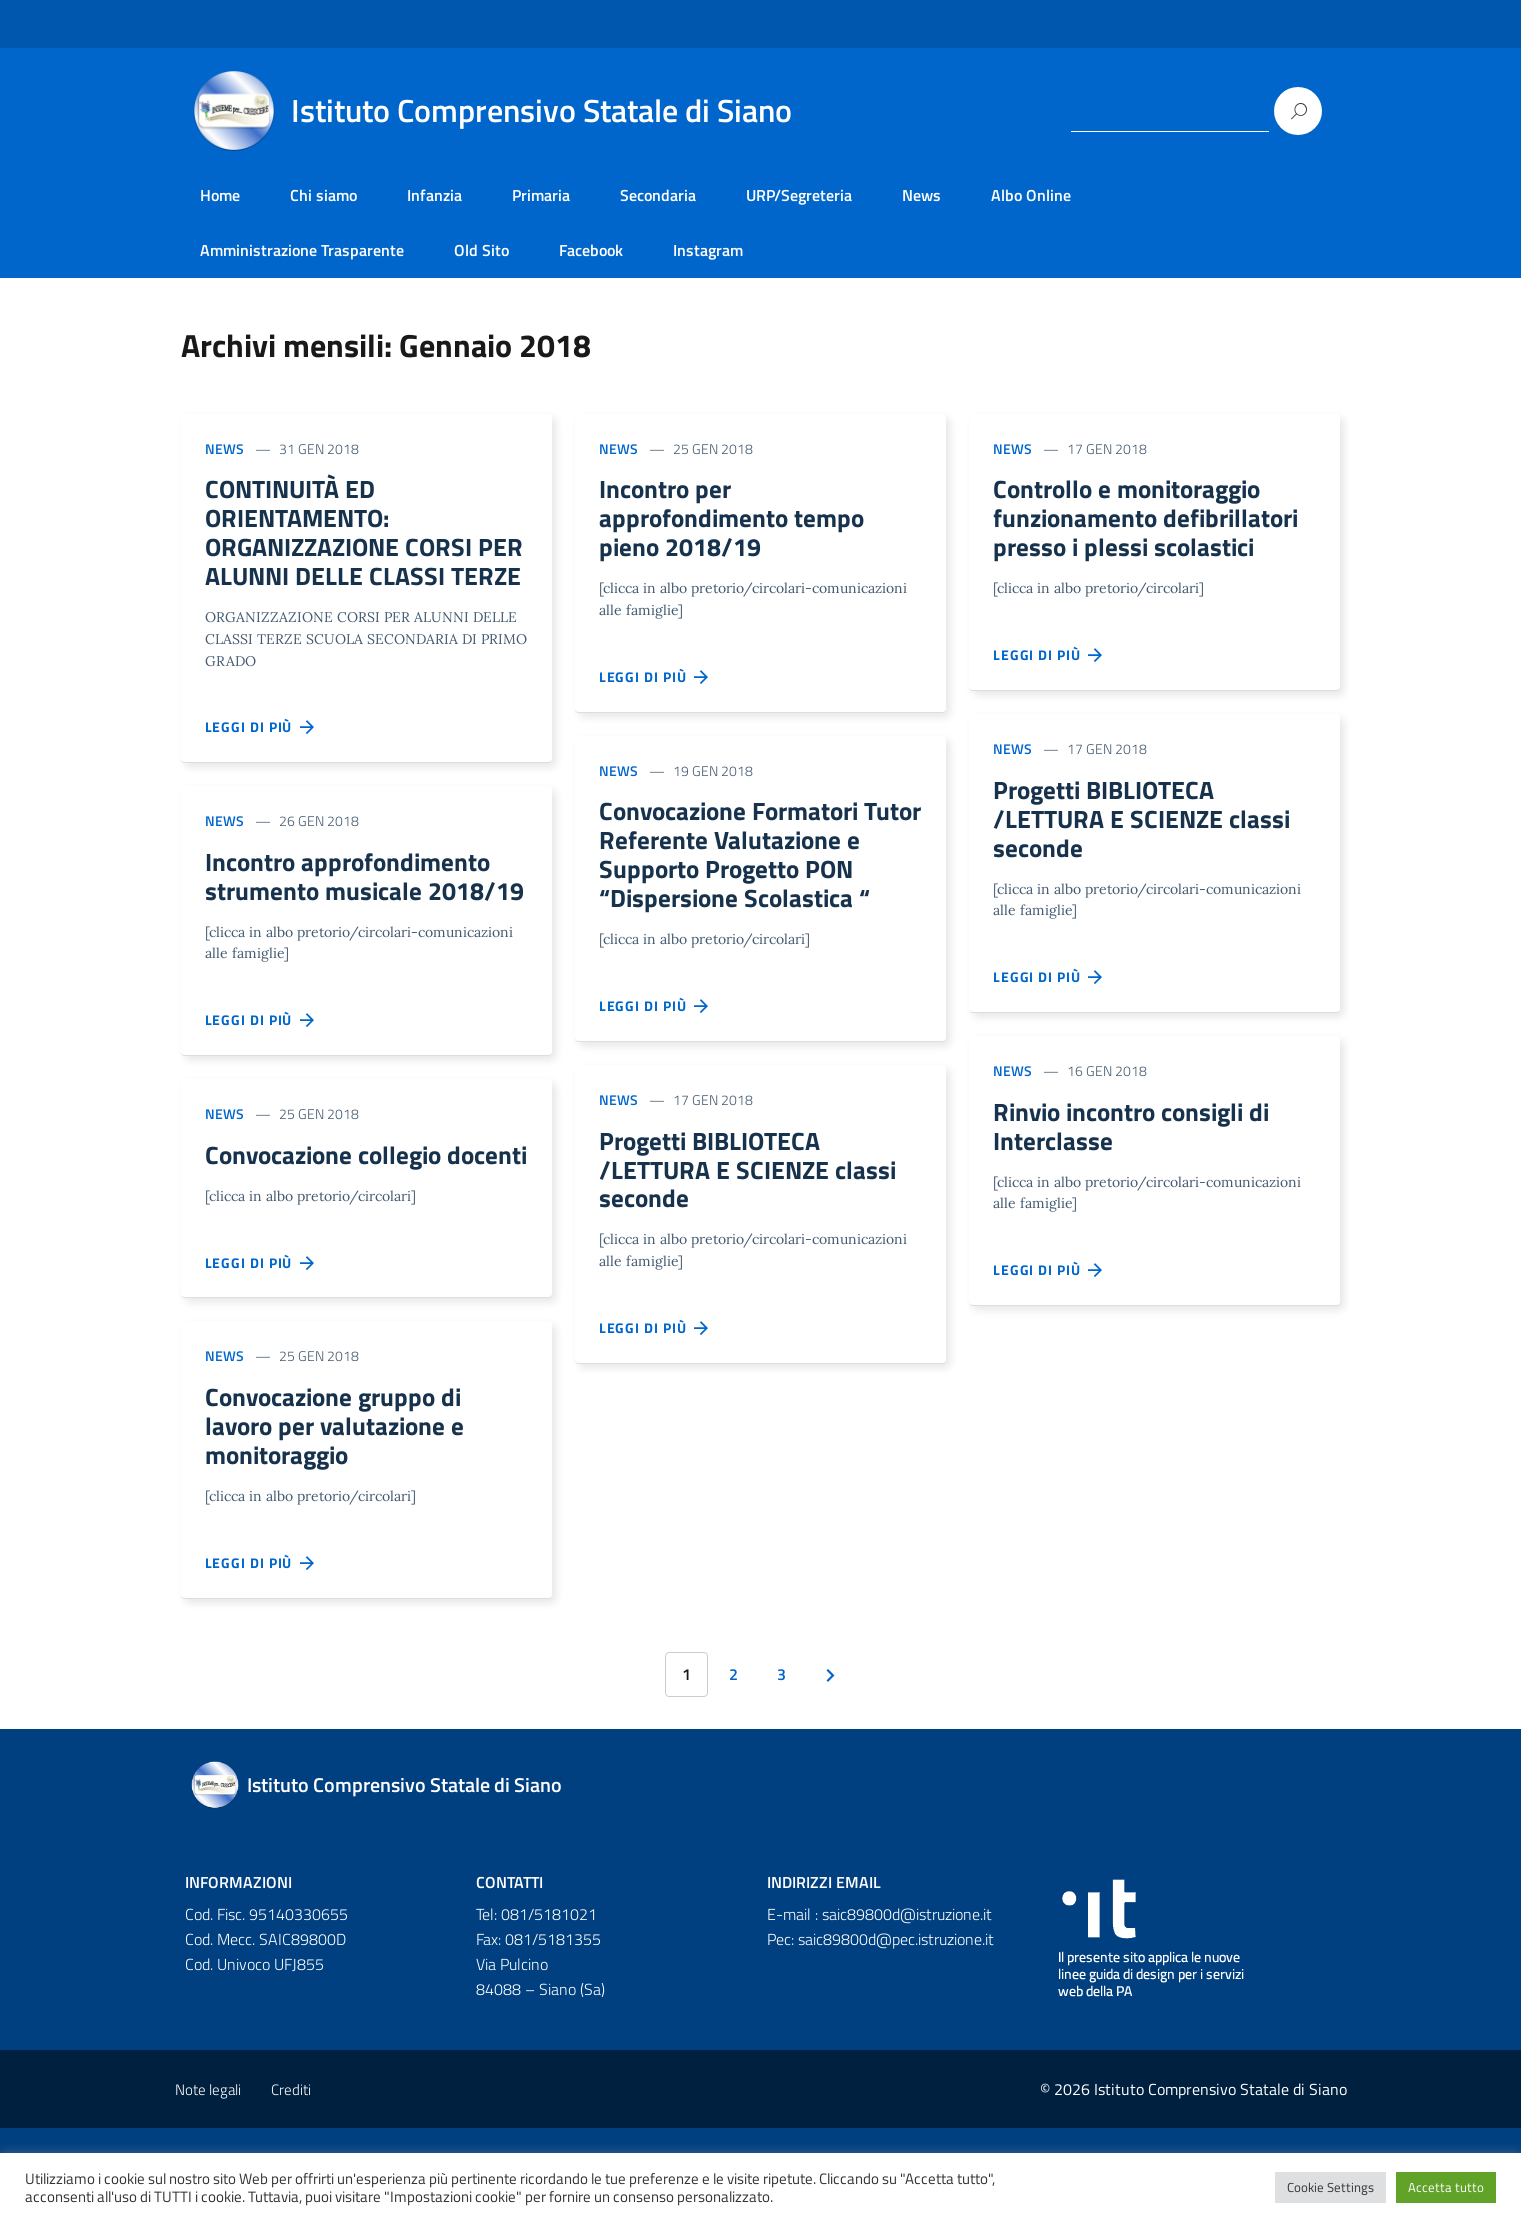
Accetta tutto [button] (1446, 2187)
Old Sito (481, 250)
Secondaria (658, 195)
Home (220, 195)
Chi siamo (323, 195)
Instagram (708, 250)
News (921, 195)
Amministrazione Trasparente (302, 250)
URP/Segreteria (799, 195)
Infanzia (434, 195)
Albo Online (1031, 195)
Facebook (591, 250)
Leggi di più (261, 772)
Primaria (541, 195)
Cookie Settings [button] (1330, 2187)
